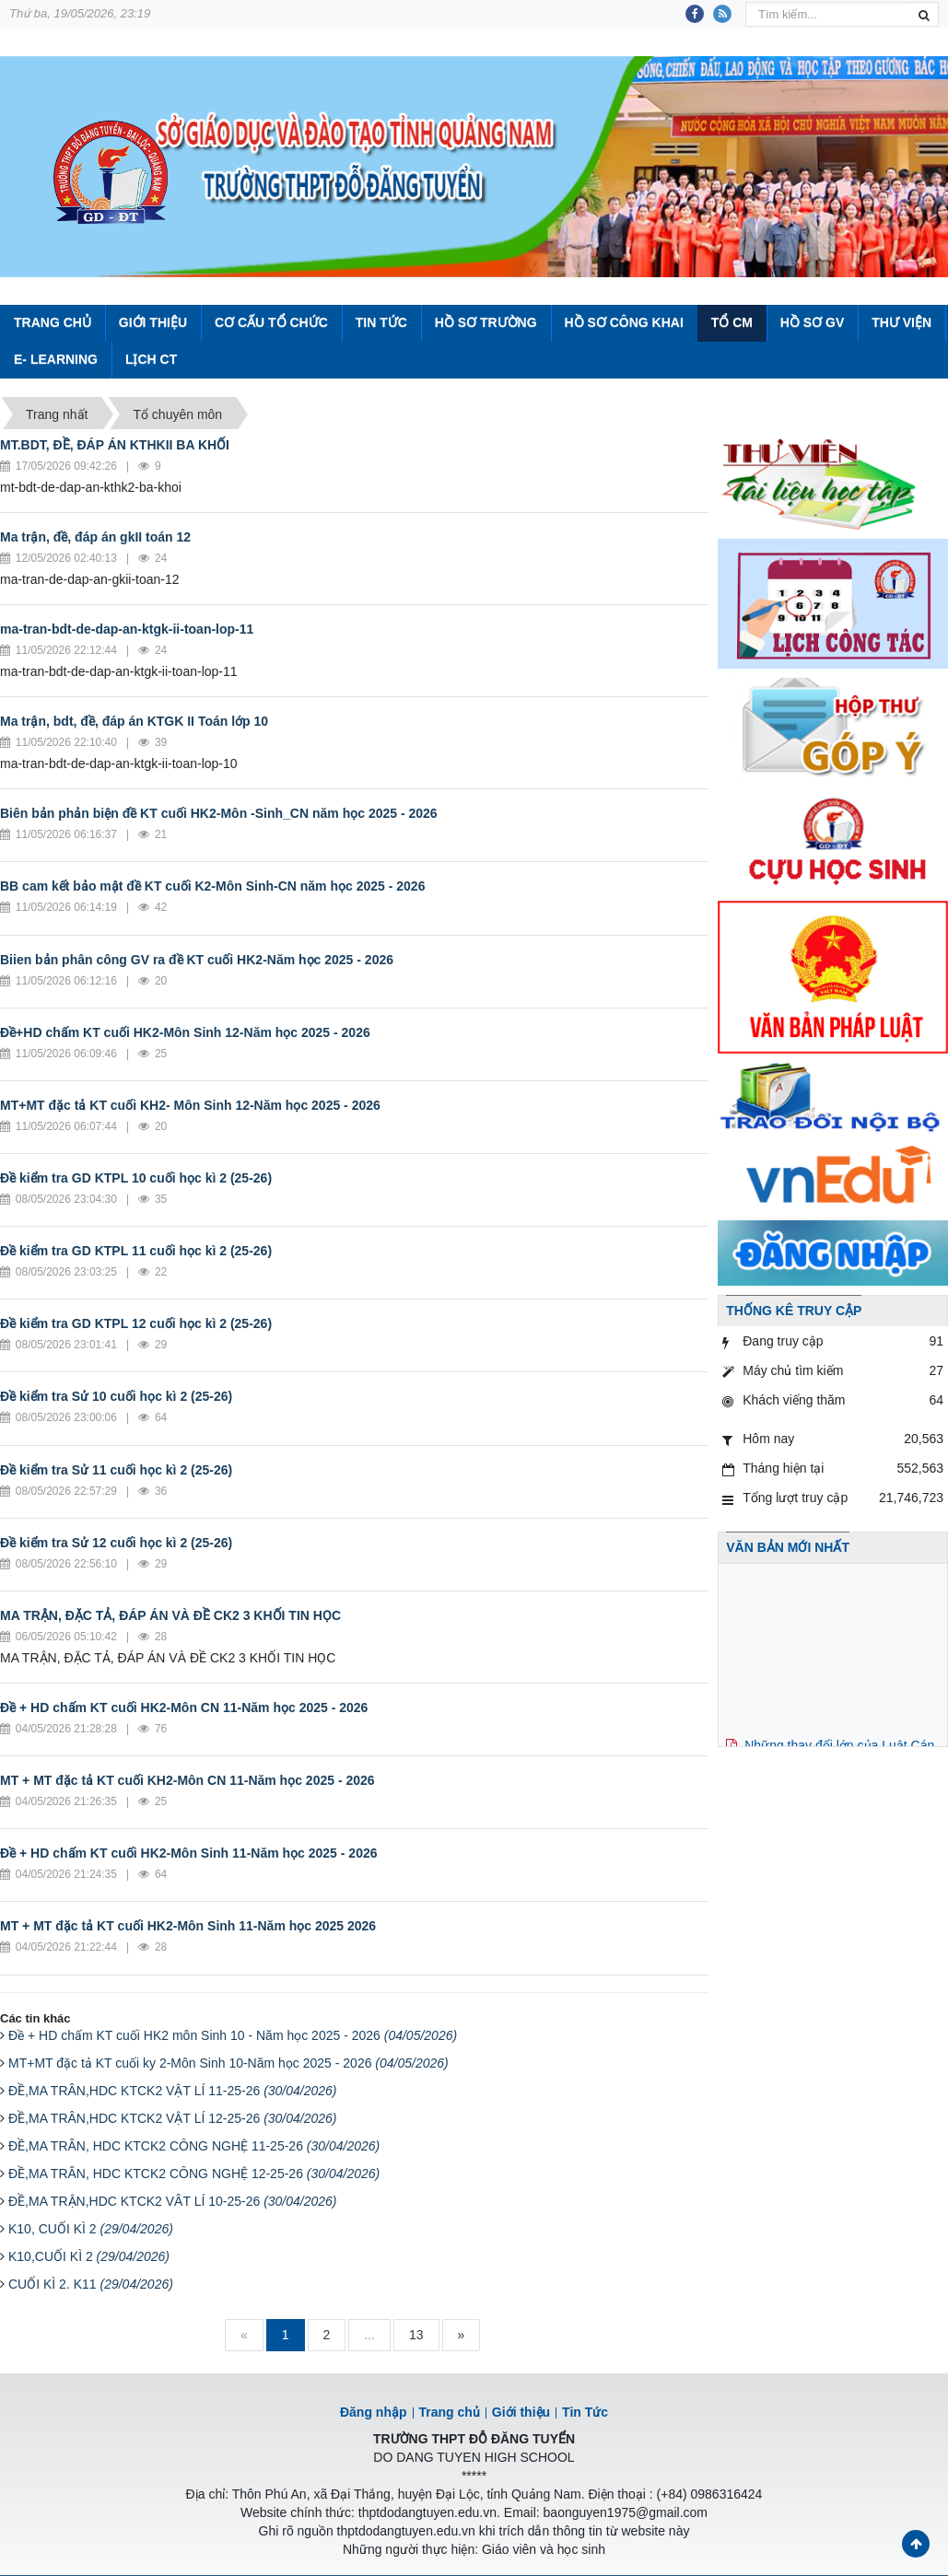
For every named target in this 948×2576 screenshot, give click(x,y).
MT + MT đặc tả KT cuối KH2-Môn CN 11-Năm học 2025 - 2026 (187, 1780)
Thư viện (901, 322)
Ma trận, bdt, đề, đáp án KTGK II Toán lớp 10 (134, 721)
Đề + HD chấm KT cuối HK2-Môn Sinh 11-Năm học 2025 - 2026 (189, 1853)
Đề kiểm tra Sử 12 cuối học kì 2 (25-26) (116, 1542)
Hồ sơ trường (486, 322)
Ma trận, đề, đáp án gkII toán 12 (95, 537)
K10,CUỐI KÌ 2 (89, 2256)
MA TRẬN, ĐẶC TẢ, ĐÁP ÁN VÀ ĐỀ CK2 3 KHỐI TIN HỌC (170, 1615)
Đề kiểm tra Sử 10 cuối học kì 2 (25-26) (116, 1396)
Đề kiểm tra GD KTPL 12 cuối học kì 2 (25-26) (136, 1323)
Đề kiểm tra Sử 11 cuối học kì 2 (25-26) (116, 1470)
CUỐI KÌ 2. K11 (90, 2284)
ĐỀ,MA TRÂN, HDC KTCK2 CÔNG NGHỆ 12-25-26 (194, 2173)
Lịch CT (151, 359)
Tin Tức (381, 322)
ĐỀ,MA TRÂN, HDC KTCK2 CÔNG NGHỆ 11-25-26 (194, 2146)
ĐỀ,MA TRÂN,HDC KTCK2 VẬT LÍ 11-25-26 (172, 2090)
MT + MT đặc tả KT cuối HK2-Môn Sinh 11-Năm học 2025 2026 (188, 1925)
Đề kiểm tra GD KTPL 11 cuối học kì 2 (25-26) (136, 1250)
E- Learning (56, 359)
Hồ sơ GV (812, 322)
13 (416, 2334)
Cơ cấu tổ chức (271, 322)
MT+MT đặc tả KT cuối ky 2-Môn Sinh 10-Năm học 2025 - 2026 (228, 2063)
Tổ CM (732, 322)
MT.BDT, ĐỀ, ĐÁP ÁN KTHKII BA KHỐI (114, 444)
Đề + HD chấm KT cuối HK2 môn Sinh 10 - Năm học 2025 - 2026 (232, 2035)
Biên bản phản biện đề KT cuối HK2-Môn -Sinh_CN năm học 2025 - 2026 (219, 813)
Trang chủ (449, 2412)
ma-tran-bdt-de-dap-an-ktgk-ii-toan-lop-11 (126, 629)
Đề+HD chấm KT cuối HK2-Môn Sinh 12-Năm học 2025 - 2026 (185, 1032)
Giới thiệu (153, 322)
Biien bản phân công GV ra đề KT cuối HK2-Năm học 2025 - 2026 (196, 959)
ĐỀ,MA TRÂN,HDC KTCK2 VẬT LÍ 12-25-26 (172, 2118)
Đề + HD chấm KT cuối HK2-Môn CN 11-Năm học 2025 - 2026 (184, 1707)
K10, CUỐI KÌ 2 (90, 2228)
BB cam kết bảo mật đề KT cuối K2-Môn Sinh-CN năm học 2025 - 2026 (212, 886)
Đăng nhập (373, 2412)
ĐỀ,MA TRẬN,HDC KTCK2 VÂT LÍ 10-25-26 (172, 2201)
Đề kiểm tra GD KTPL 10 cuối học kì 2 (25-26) (136, 1178)
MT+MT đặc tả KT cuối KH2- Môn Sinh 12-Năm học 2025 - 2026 (190, 1105)
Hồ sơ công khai (623, 322)
